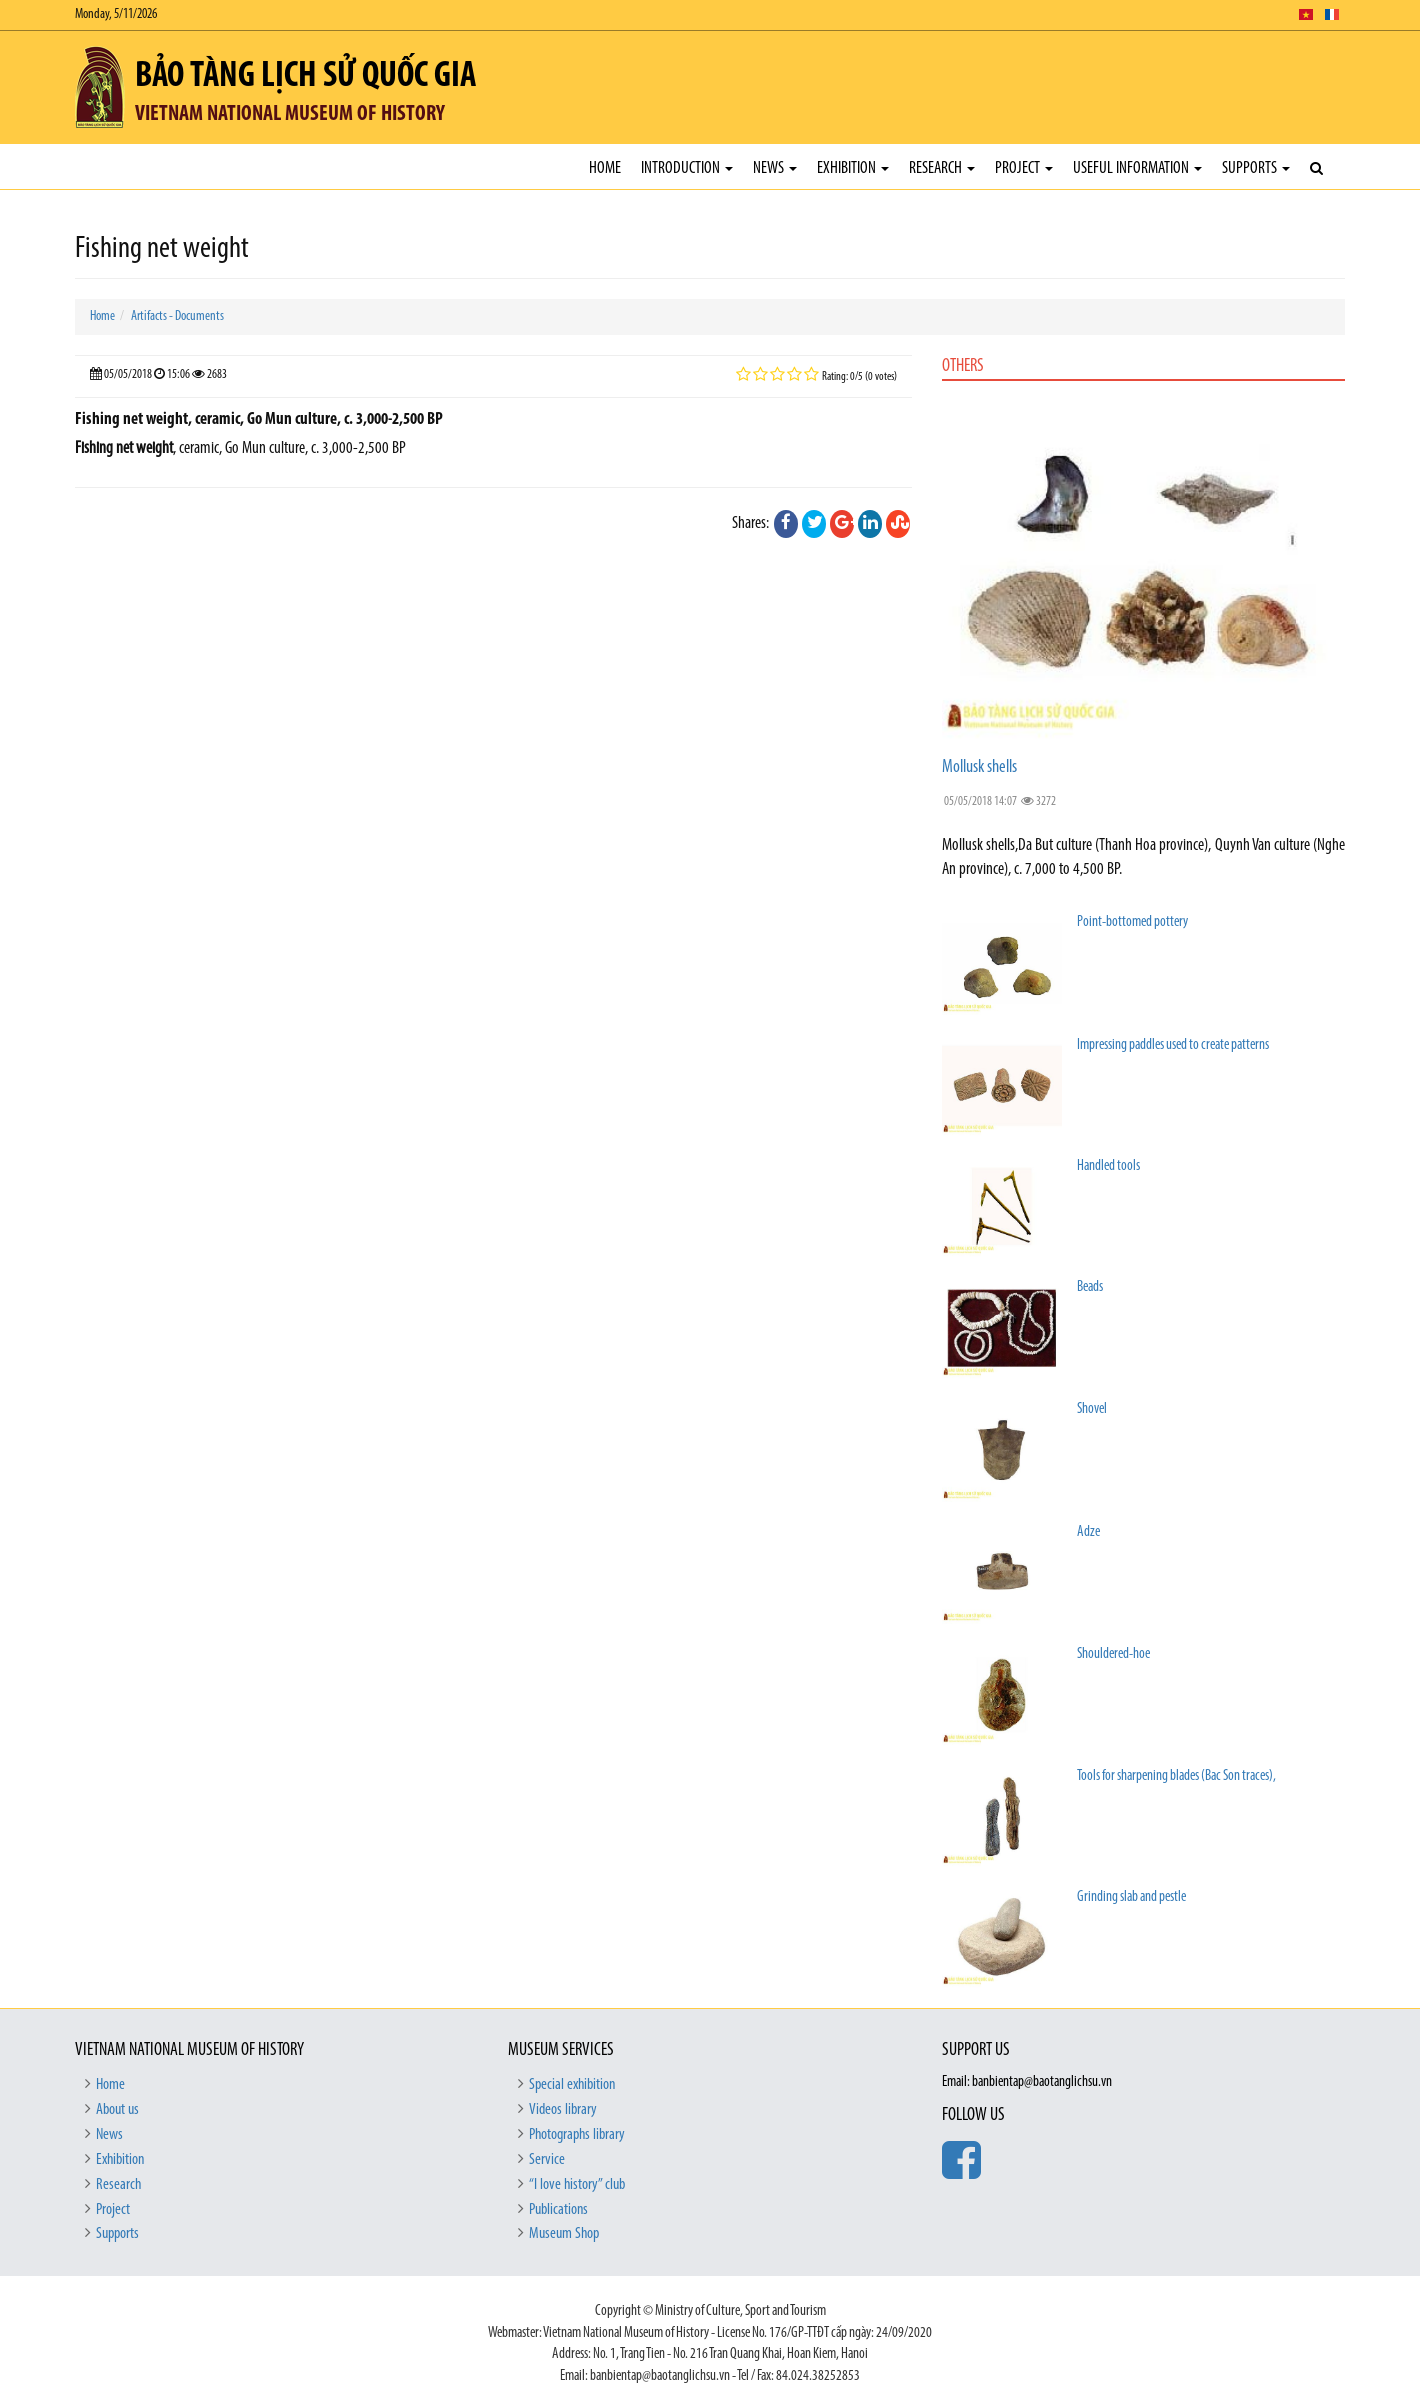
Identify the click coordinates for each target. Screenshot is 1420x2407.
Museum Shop (564, 2234)
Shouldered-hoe (1113, 1654)
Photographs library (577, 2135)
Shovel (1092, 1409)
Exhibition (853, 168)
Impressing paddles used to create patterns (1173, 1045)
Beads (1090, 1287)
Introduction (687, 168)
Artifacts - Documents (177, 316)
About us (117, 2110)
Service (547, 2160)
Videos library (563, 2110)
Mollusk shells (979, 767)
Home (605, 168)
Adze (1088, 1532)
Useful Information (1137, 168)
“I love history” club (577, 2185)
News (775, 168)
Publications (558, 2210)
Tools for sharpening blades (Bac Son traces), (1176, 1776)
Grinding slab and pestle (1131, 1897)
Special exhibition (572, 2085)
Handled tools (1108, 1166)
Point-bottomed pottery (1132, 922)
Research (942, 168)
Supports (1256, 168)
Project (1024, 168)
